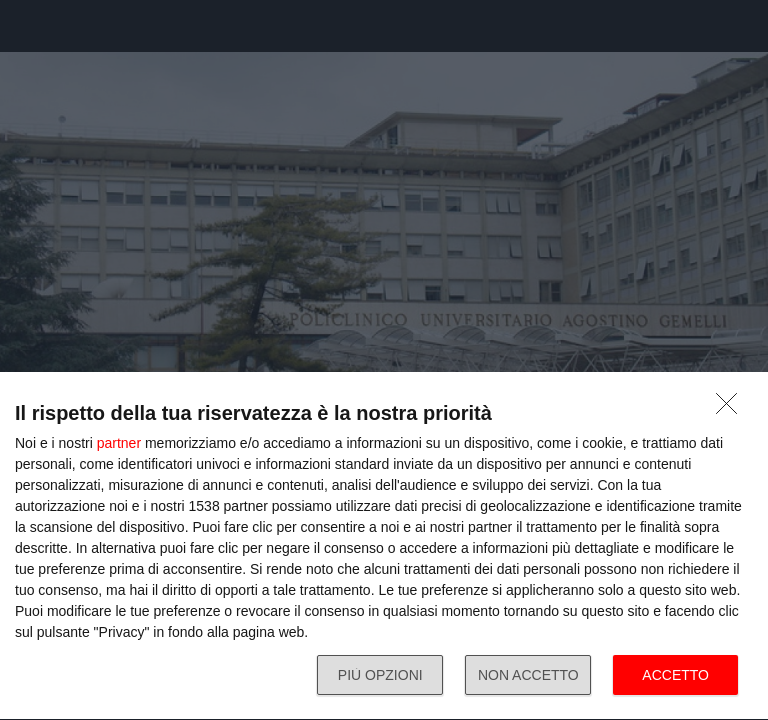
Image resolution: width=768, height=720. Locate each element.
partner (119, 443)
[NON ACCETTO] (732, 409)
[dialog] (384, 546)
